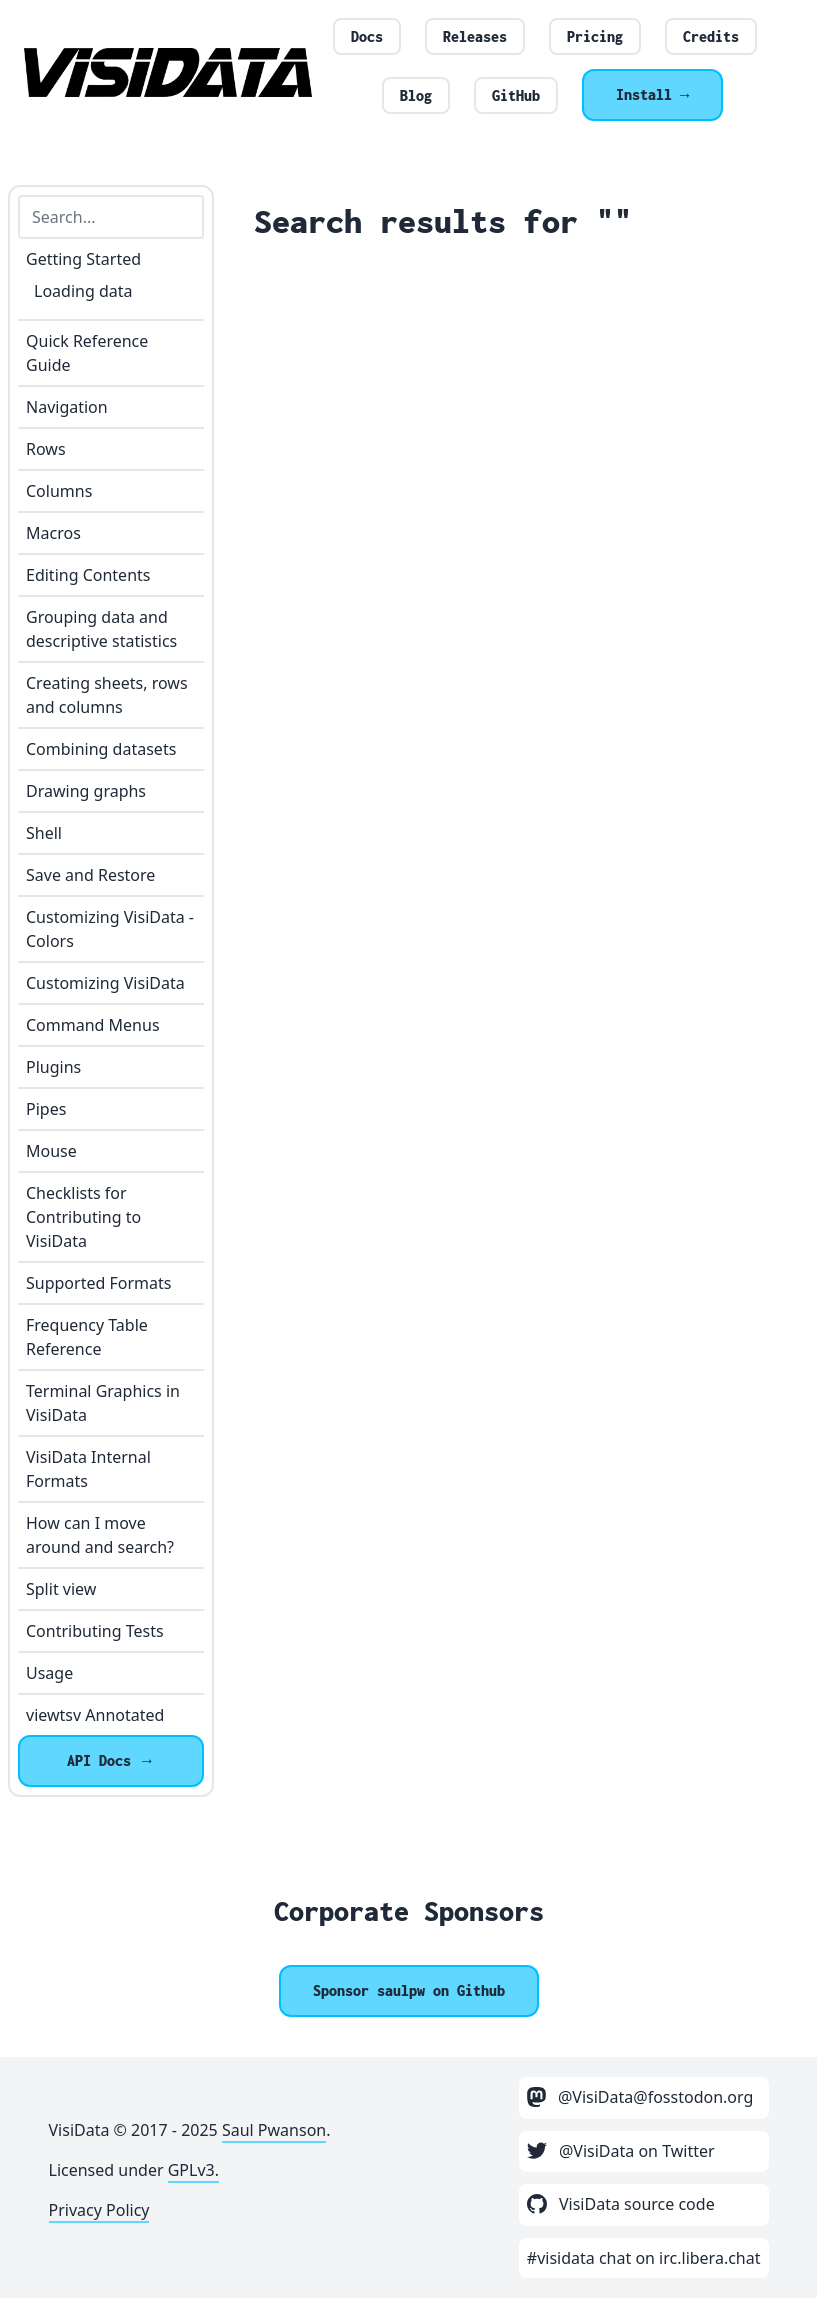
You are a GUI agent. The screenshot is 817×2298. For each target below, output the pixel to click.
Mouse (51, 1151)
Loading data (83, 291)
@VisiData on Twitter (621, 2151)
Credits (711, 36)
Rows (46, 449)
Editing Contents (88, 575)
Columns (59, 491)
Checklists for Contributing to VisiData (83, 1217)
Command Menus (93, 1025)
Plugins (53, 1067)
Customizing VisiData (105, 983)
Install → (653, 94)
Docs (367, 36)
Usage (49, 1673)
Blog (416, 95)
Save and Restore (90, 875)
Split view (61, 1589)
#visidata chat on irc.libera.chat (644, 2258)
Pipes (46, 1109)
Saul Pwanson (274, 2130)
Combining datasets (101, 749)
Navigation (67, 407)
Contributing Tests (95, 1631)
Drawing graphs (86, 791)
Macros (53, 533)
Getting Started (83, 259)
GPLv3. (193, 2170)
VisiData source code (621, 2204)
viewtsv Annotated (95, 1715)
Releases (475, 36)
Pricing (595, 36)
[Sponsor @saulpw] (409, 1991)
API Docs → (111, 1760)
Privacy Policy (99, 2210)
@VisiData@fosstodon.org (640, 2097)
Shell (44, 833)
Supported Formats (98, 1283)
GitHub (516, 95)
